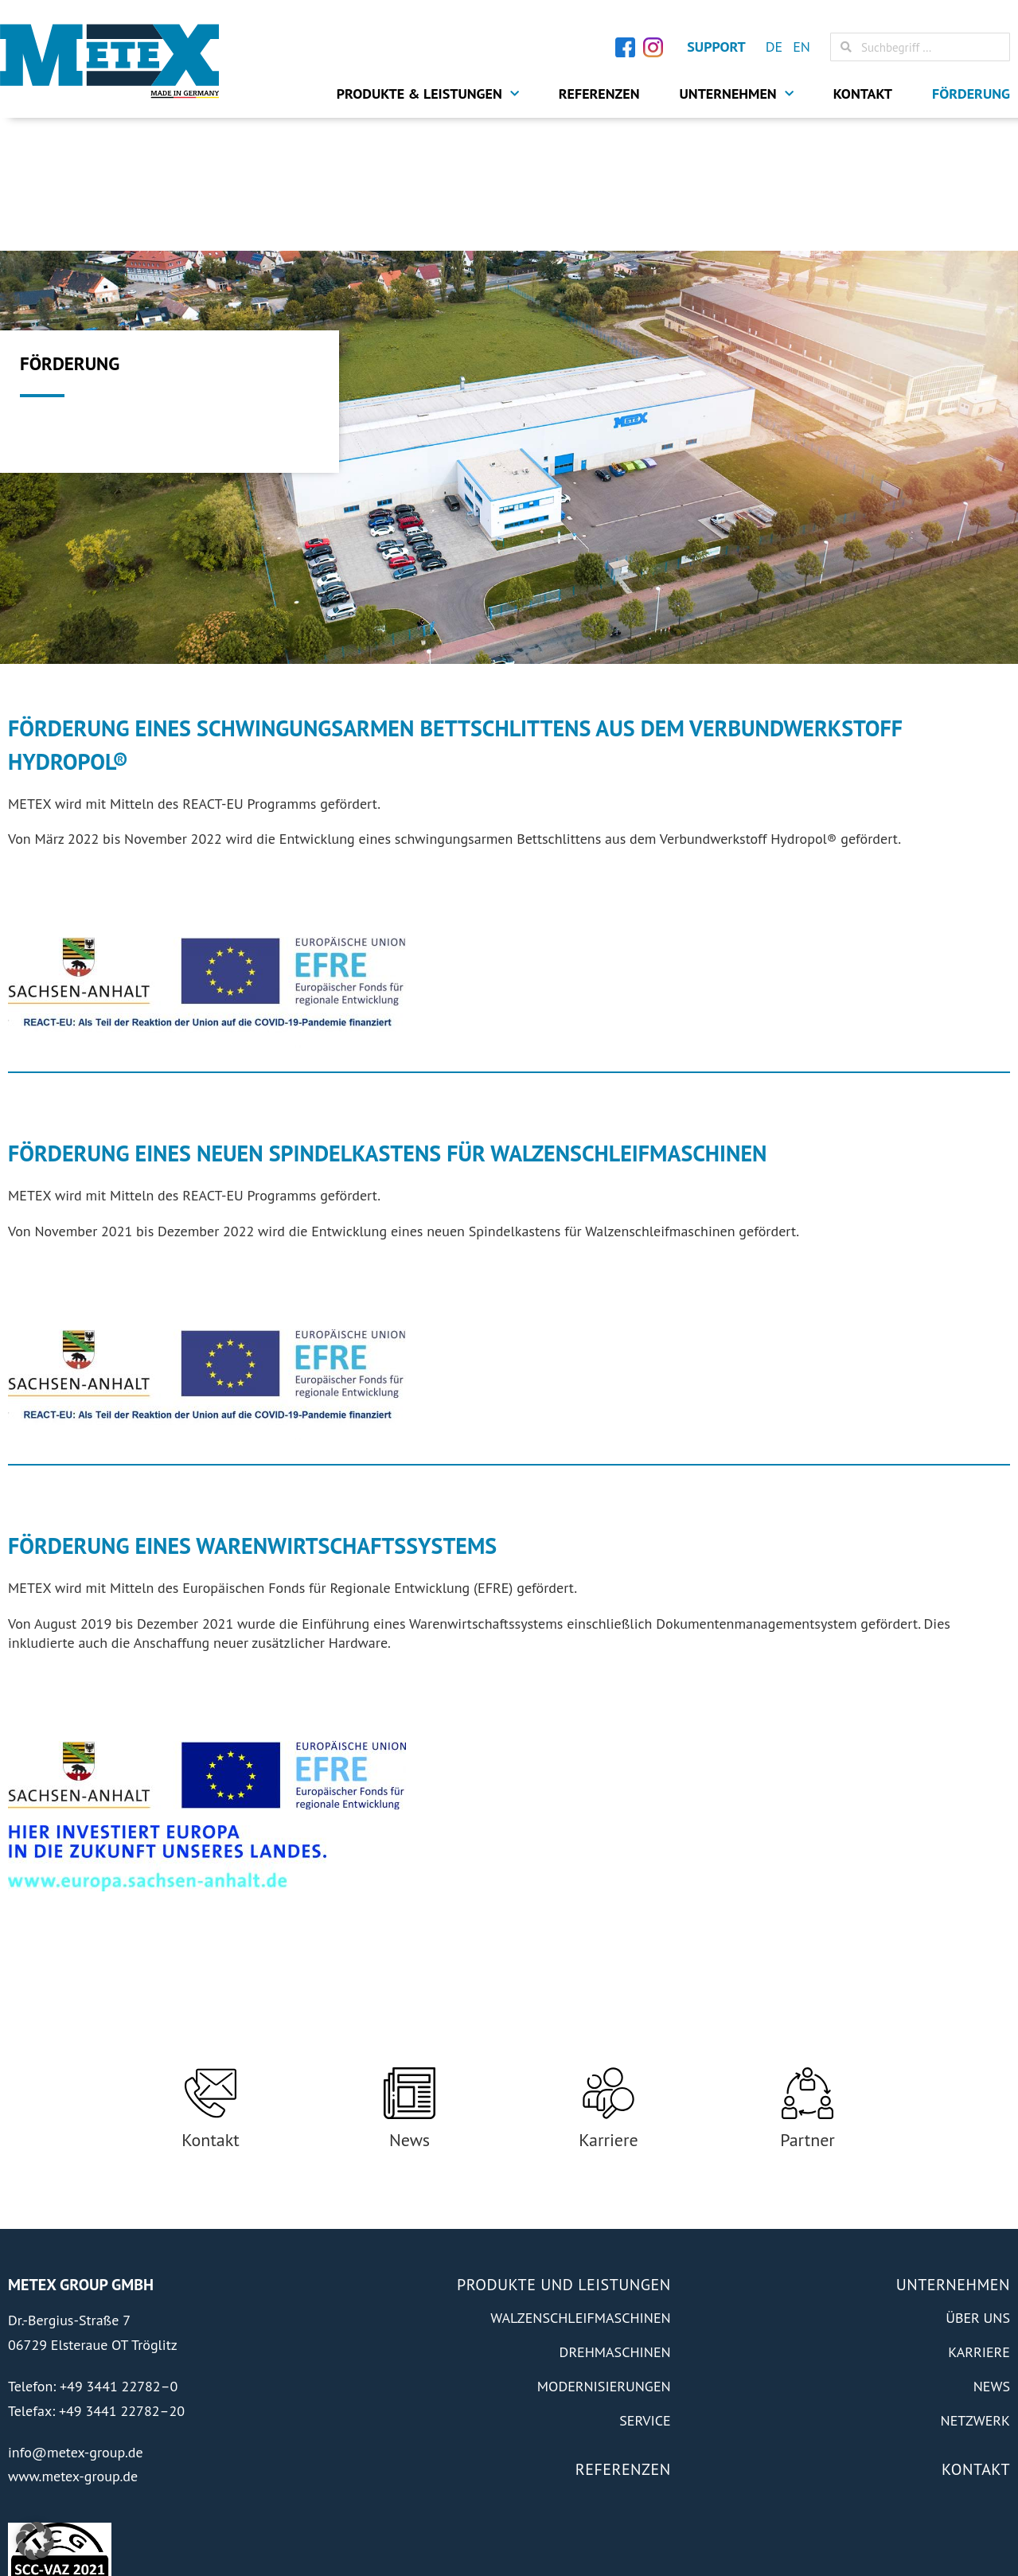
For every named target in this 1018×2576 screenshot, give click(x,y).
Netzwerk (975, 2288)
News (409, 2007)
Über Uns (978, 2185)
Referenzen (599, 94)
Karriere (608, 2007)
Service (644, 2288)
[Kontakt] (210, 1960)
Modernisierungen (604, 2254)
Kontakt (862, 94)
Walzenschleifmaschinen (580, 2185)
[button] (35, 2541)
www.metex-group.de (73, 2344)
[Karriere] (608, 1960)
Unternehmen (737, 94)
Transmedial (148, 2540)
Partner (807, 2007)
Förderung (971, 94)
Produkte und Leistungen (564, 2152)
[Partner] (807, 1960)
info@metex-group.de (75, 2319)
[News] (409, 1960)
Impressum (830, 2541)
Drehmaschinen (615, 2220)
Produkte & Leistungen (428, 94)
